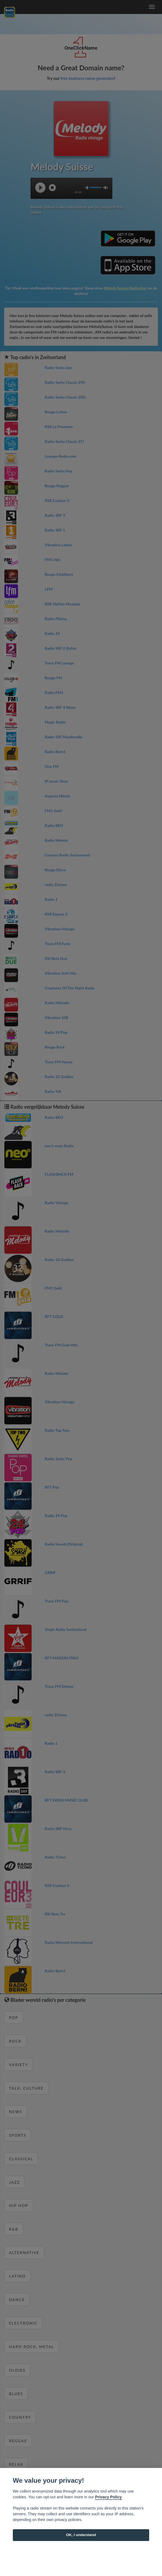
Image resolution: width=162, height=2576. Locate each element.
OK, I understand (81, 2535)
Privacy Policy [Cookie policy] (108, 2497)
